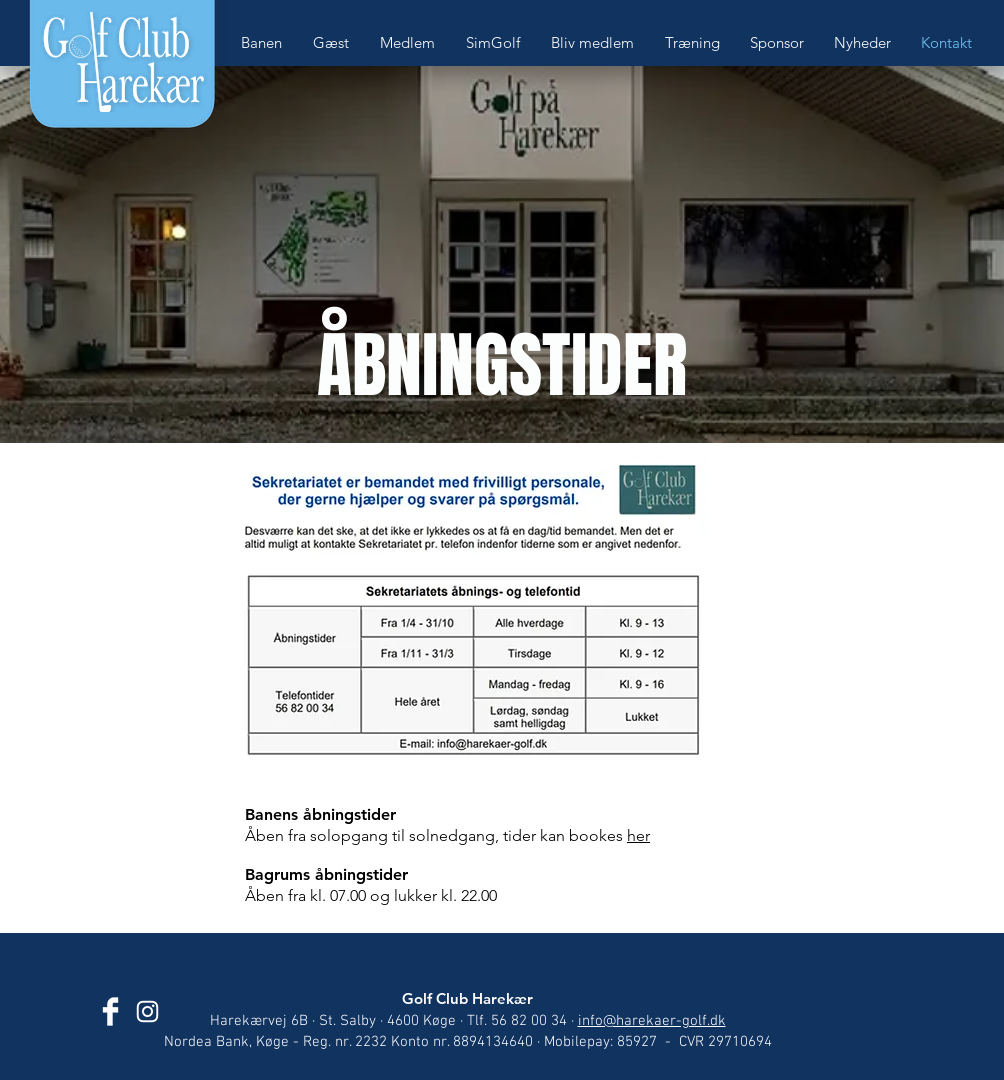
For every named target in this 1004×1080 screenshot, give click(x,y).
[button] (267, 43)
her (638, 835)
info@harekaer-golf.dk (652, 1021)
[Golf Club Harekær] (110, 1011)
